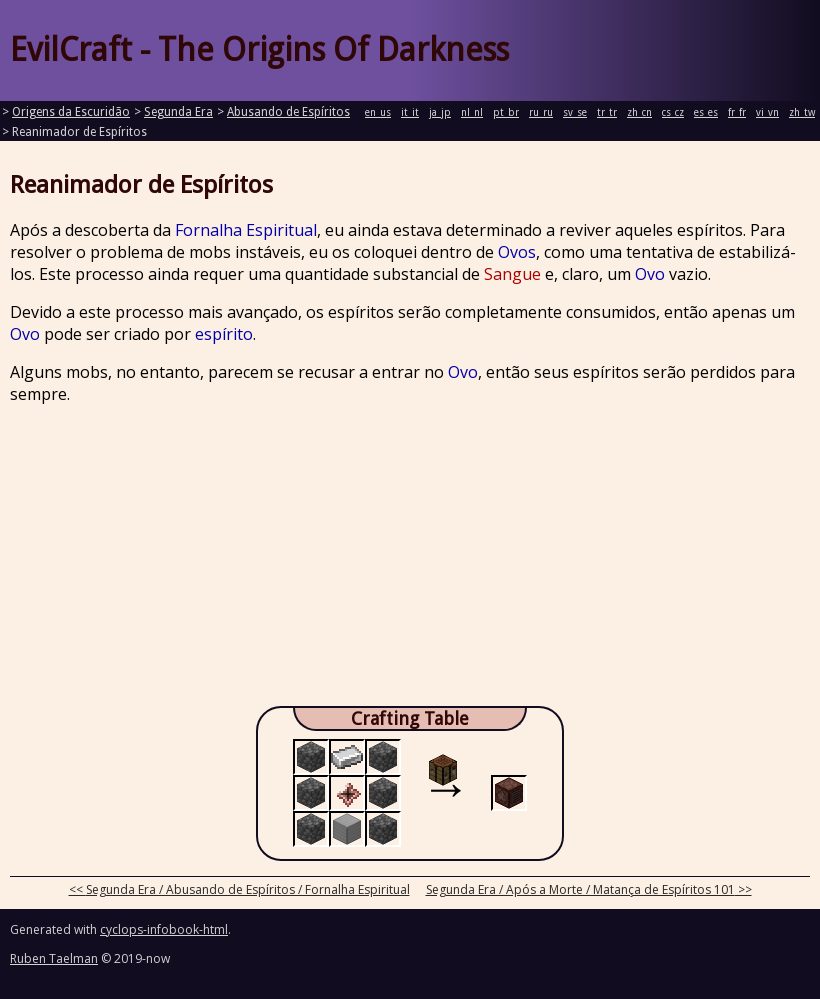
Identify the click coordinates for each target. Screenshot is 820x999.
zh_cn (639, 112)
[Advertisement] (410, 561)
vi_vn (767, 112)
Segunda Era (178, 112)
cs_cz (673, 112)
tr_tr (607, 112)
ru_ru (541, 112)
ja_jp (440, 112)
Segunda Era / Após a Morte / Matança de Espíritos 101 (580, 889)
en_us (378, 112)
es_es (706, 112)
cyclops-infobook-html (164, 929)
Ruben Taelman (54, 958)
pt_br (506, 112)
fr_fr (737, 112)
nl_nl (472, 112)
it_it (410, 112)
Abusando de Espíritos (288, 112)
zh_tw (802, 112)
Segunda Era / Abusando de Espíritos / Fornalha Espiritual (248, 889)
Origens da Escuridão (71, 112)
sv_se (575, 112)
